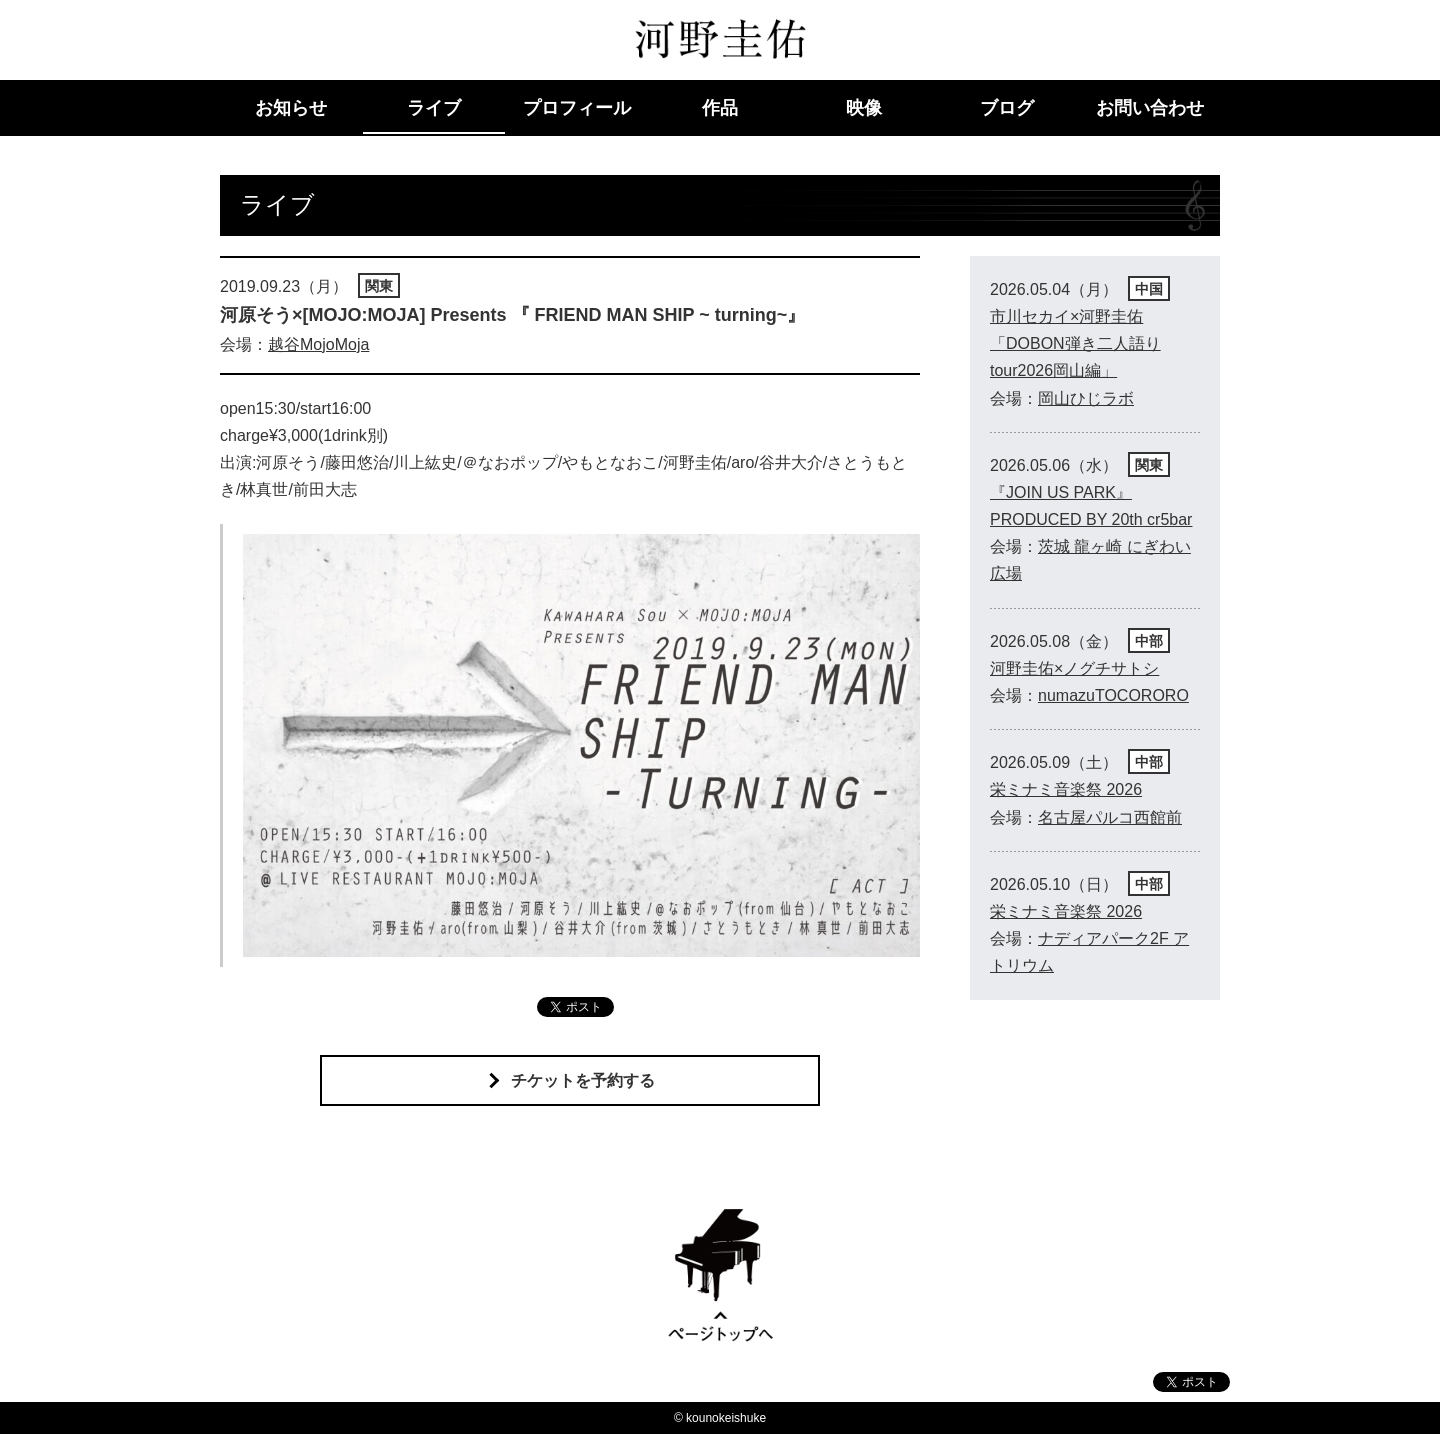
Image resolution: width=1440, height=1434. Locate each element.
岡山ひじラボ (1086, 398)
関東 (379, 286)
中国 (1149, 289)
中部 (1149, 641)
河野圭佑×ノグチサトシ (1074, 668)
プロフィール (577, 108)
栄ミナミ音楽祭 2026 (1066, 789)
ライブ (434, 108)
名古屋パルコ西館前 (1110, 817)
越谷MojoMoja (318, 344)
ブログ (1007, 108)
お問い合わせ (1150, 108)
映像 (864, 108)
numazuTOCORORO (1113, 695)
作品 (720, 108)
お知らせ (291, 108)
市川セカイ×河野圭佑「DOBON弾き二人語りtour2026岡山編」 (1075, 343)
